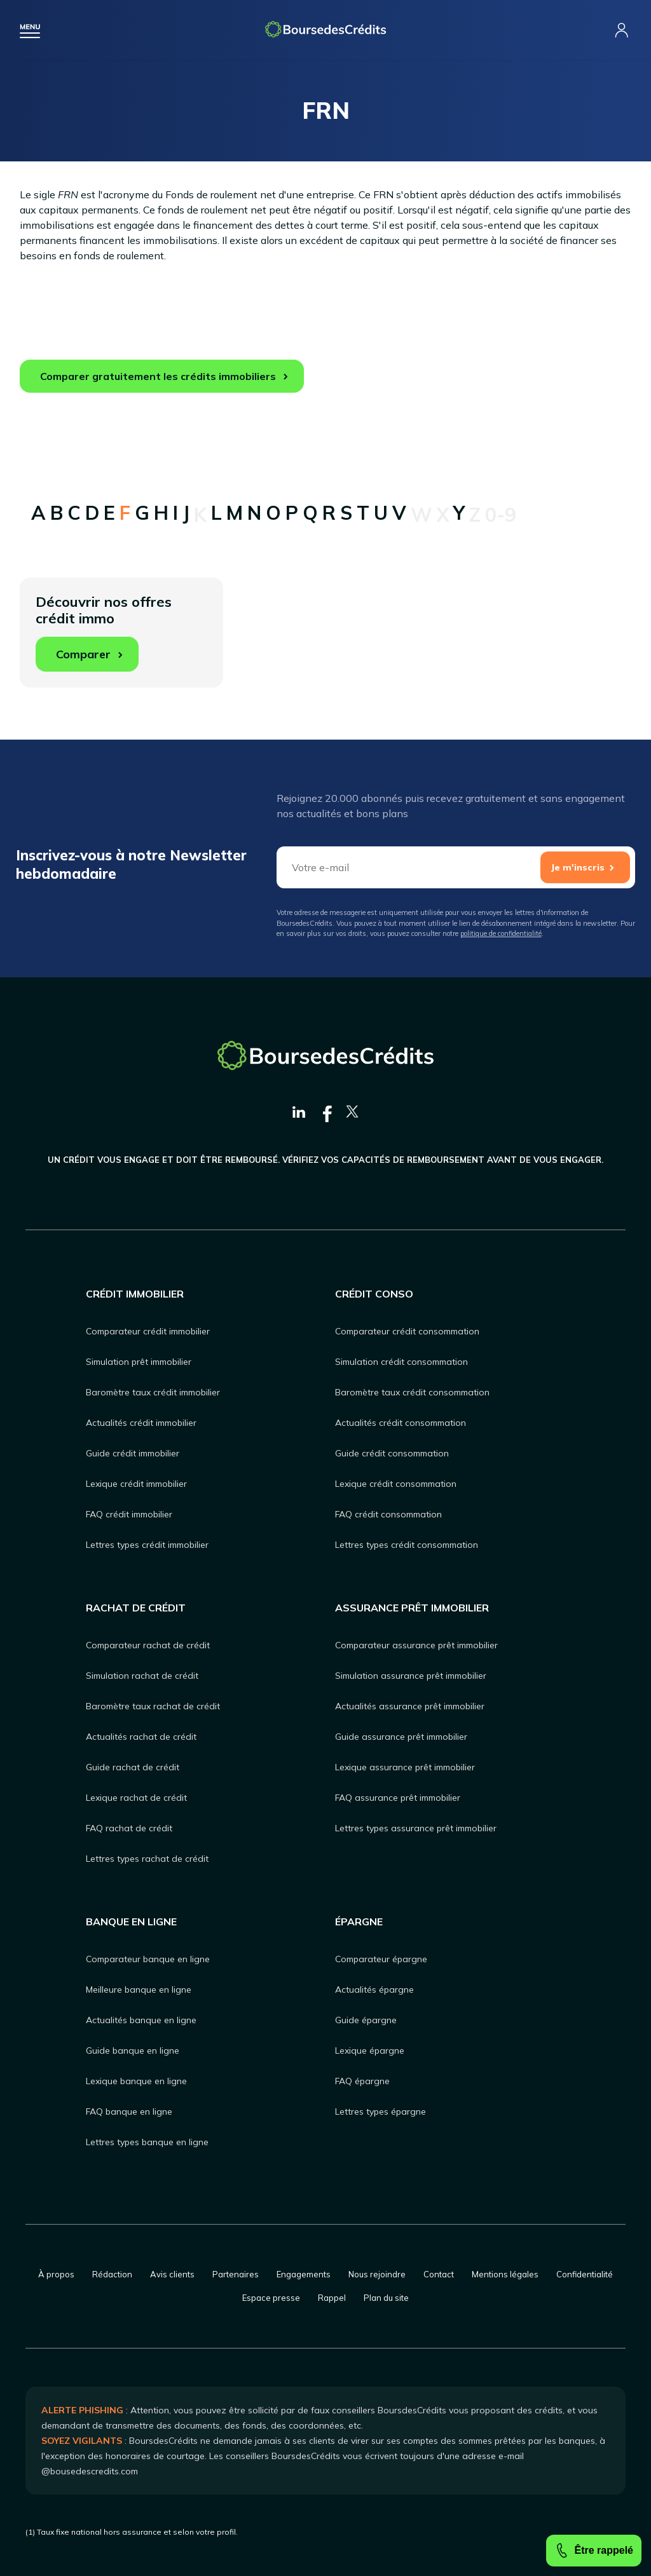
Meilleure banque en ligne (138, 1989)
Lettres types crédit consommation (406, 1544)
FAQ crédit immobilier (129, 1514)
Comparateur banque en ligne (148, 1959)
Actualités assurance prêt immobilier (409, 1706)
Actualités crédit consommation (400, 1422)
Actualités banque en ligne (141, 2020)
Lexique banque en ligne (136, 2081)
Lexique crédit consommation (395, 1483)
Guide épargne (366, 2020)
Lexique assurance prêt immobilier (405, 1767)
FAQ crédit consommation (388, 1514)
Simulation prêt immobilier (138, 1361)
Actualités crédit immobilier (141, 1422)
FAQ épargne (362, 2081)
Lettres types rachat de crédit (147, 1858)
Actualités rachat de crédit (141, 1736)
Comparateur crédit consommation (407, 1331)
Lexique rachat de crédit (136, 1797)
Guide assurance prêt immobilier (401, 1736)
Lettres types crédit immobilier (147, 1544)
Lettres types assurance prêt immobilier (416, 1828)
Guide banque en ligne (132, 2050)
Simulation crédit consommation (401, 1361)
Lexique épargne (369, 2050)
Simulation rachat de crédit (142, 1675)
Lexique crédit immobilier (136, 1483)
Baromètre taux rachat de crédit (153, 1706)
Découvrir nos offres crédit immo (104, 632)
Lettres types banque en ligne (147, 2142)
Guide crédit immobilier (132, 1453)
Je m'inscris (578, 867)
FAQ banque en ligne (129, 2111)
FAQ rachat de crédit (129, 1828)
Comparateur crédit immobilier (148, 1331)
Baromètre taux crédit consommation (412, 1392)
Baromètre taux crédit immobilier (153, 1392)
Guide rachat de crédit (132, 1767)
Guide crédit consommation (392, 1453)
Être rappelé (593, 2550)
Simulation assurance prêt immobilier (410, 1675)
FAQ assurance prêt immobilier (397, 1797)
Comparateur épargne (381, 1959)
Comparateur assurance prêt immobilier (416, 1645)
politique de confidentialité (501, 933)
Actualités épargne (374, 1989)
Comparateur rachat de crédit (148, 1645)
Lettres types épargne (380, 2111)
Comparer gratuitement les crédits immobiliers (158, 376)
